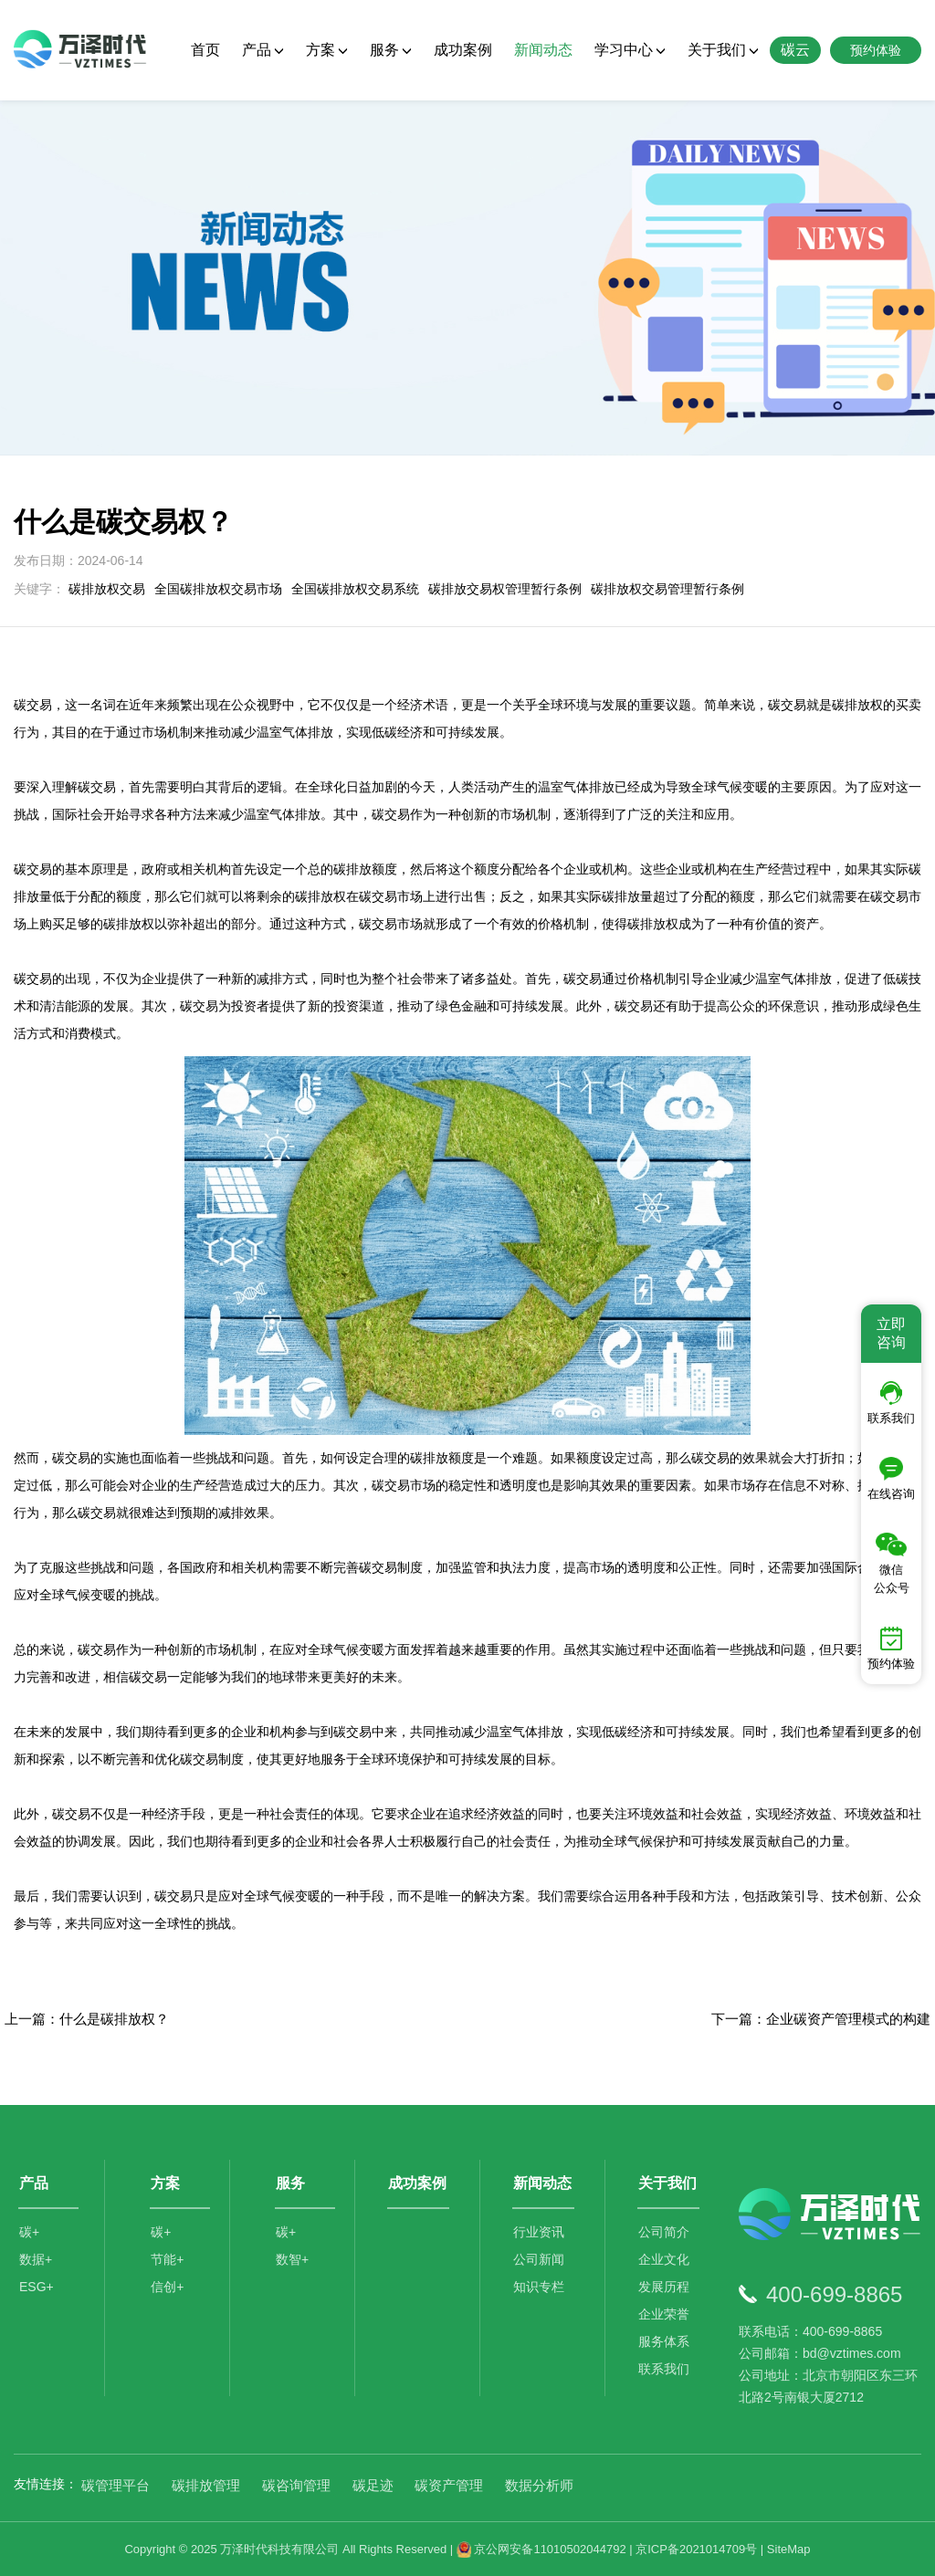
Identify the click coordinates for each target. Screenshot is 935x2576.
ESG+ (36, 2287)
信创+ (167, 2287)
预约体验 (891, 1648)
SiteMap (789, 2549)
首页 (205, 50)
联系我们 (663, 2369)
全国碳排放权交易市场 (218, 588)
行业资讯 (538, 2232)
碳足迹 (373, 2485)
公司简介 (663, 2232)
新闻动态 (543, 50)
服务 (391, 50)
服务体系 (663, 2342)
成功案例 (463, 50)
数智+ (292, 2260)
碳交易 (173, 1896)
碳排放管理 (206, 2485)
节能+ (167, 2260)
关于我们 (723, 50)
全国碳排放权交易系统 (355, 588)
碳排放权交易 (106, 588)
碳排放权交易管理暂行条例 (667, 588)
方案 (327, 50)
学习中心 (630, 50)
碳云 (795, 50)
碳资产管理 (449, 2485)
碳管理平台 (115, 2485)
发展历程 (663, 2287)
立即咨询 (891, 1333)
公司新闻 (538, 2260)
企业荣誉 (663, 2315)
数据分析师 (539, 2485)
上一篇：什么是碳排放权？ (87, 2018)
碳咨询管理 (296, 2485)
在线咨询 (891, 1479)
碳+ (29, 2232)
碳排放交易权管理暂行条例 (505, 588)
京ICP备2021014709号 (696, 2549)
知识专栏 (538, 2287)
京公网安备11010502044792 (541, 2549)
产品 (263, 50)
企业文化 (663, 2260)
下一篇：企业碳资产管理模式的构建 (820, 2018)
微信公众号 (891, 1564)
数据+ (35, 2260)
